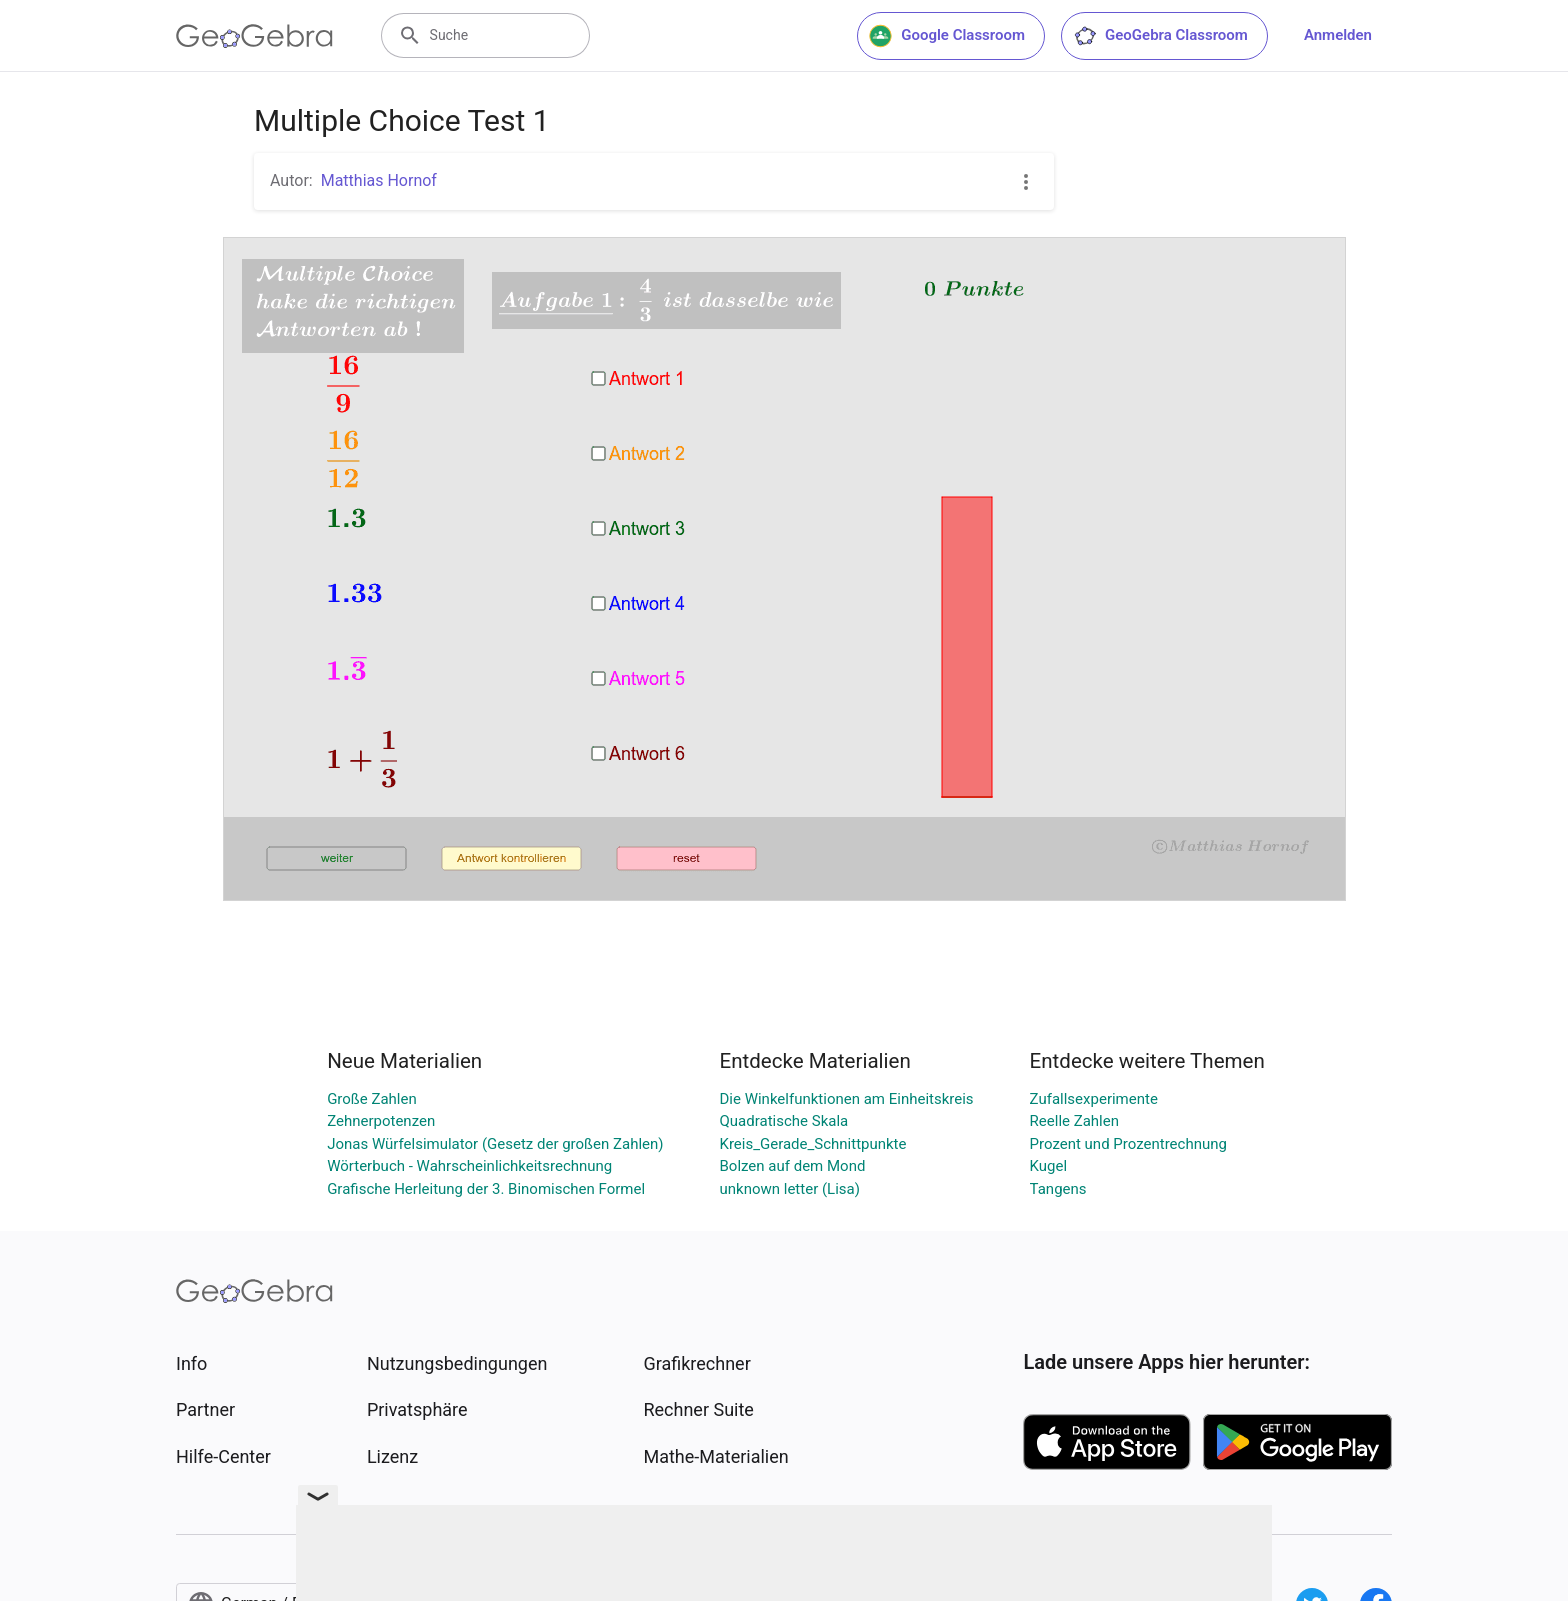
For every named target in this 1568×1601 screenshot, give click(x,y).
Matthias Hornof (379, 180)
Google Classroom (947, 36)
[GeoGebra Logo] (254, 36)
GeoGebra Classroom (1160, 36)
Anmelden (1338, 35)
